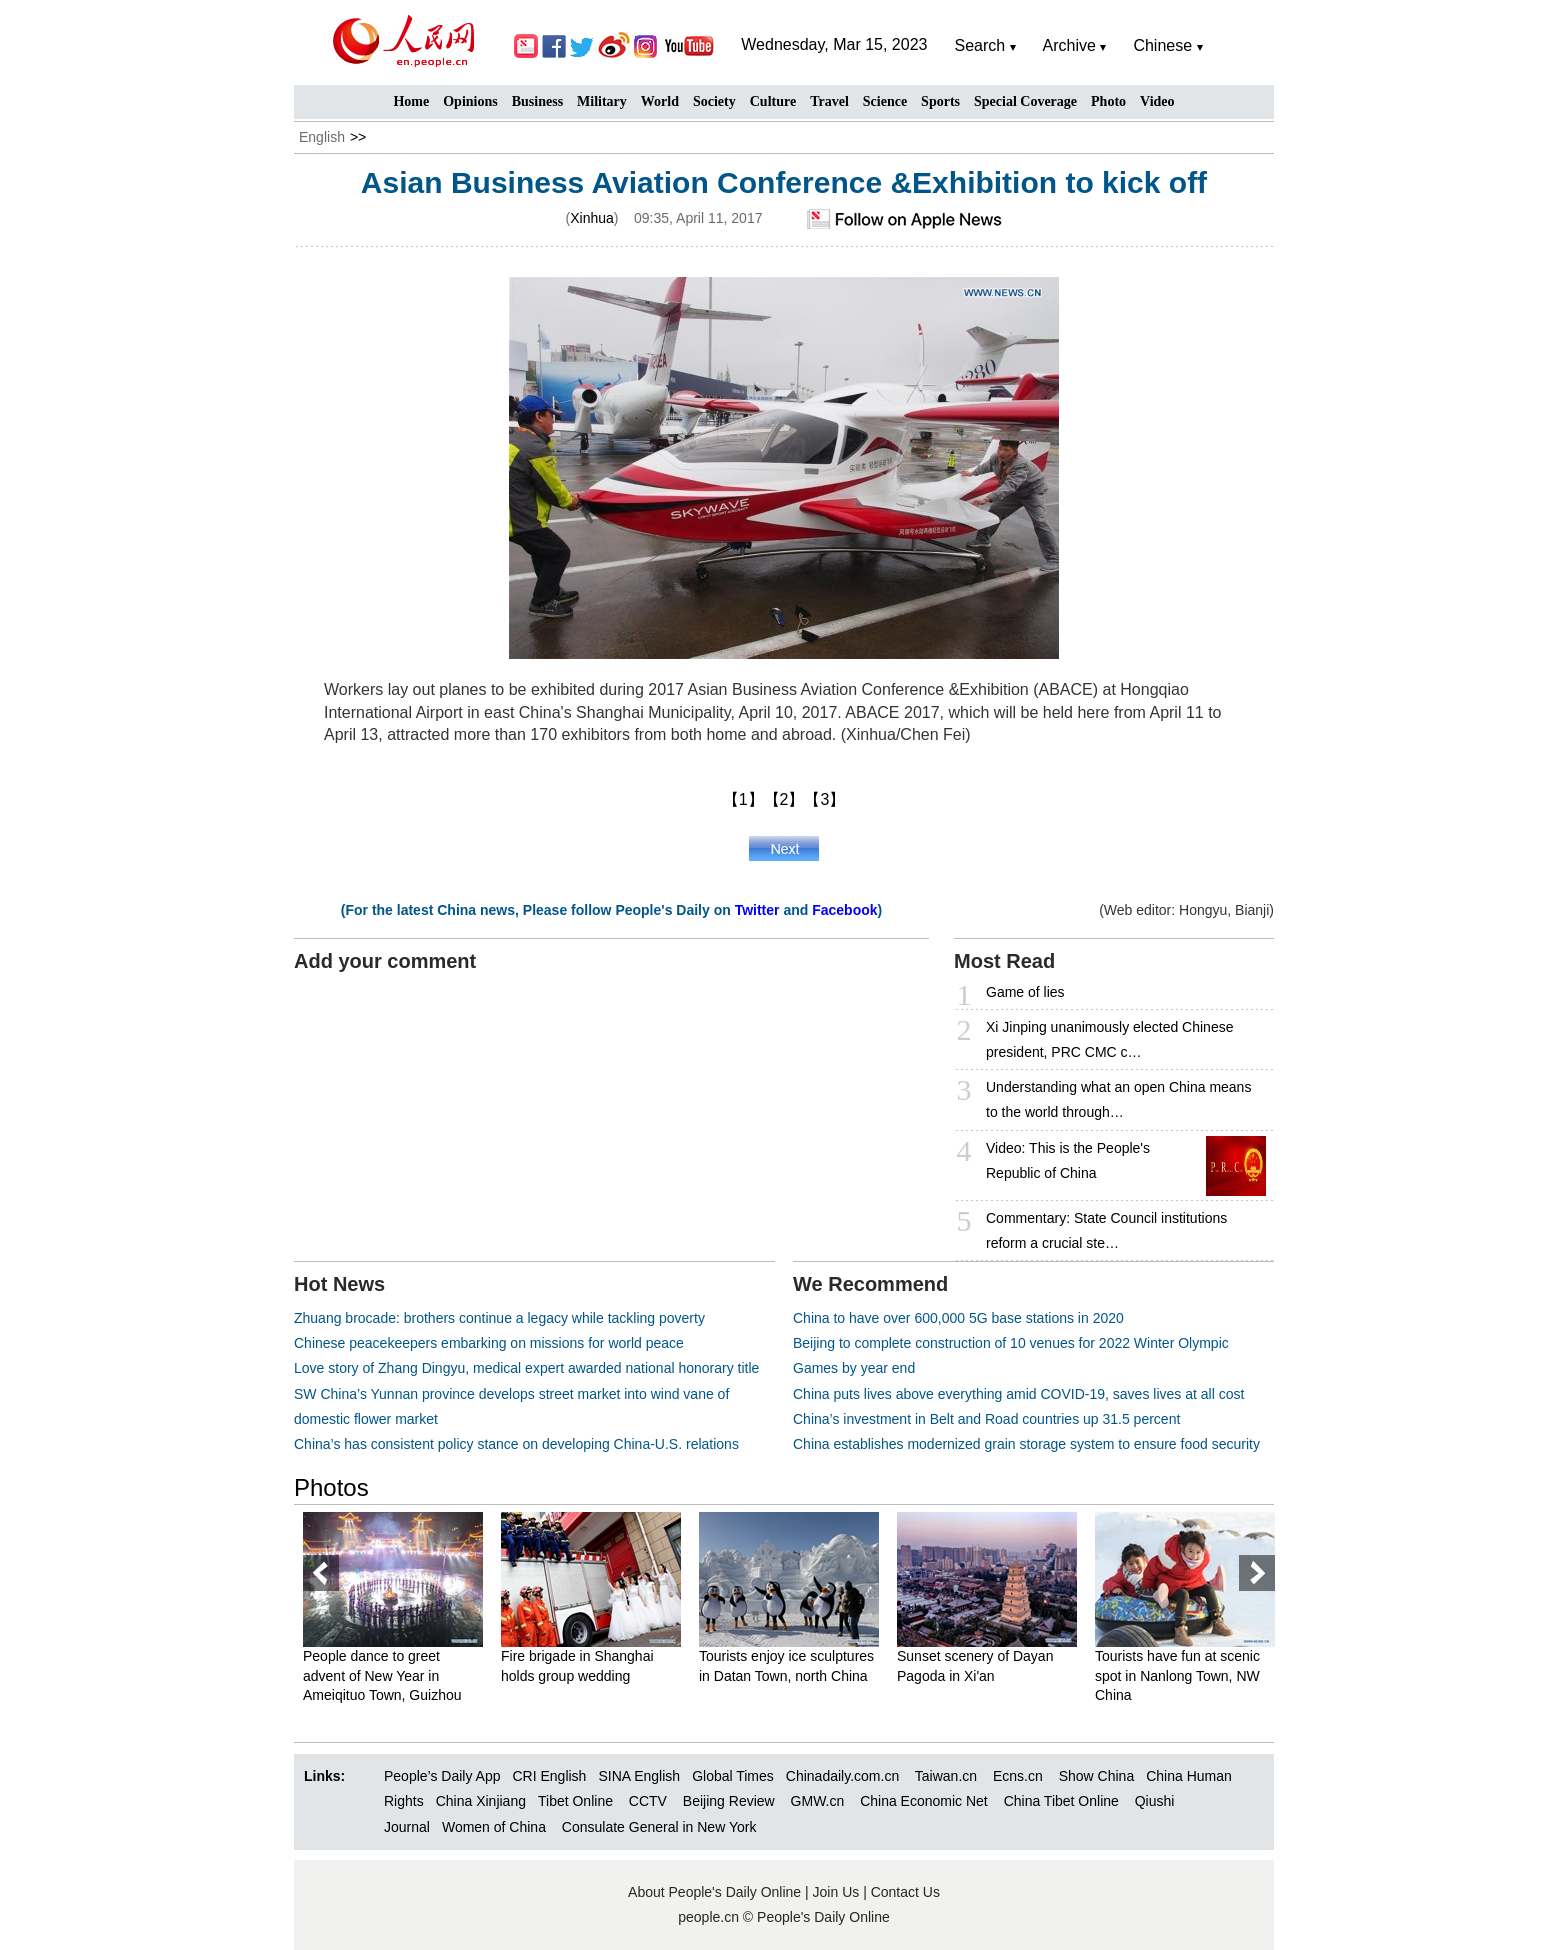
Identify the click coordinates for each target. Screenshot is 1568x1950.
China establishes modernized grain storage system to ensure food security (1026, 1444)
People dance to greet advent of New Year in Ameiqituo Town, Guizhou (382, 1675)
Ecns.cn (1018, 1776)
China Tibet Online (1061, 1801)
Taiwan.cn (946, 1776)
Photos (331, 1487)
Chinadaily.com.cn (842, 1776)
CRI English (549, 1776)
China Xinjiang (481, 1801)
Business (537, 101)
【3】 (824, 799)
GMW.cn (820, 1801)
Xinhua (592, 218)
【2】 (784, 799)
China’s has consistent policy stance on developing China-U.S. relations (516, 1444)
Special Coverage (1025, 101)
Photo (1108, 101)
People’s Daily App (442, 1776)
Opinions (470, 101)
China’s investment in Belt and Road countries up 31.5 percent (986, 1419)
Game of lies (1025, 992)
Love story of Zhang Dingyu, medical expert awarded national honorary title (526, 1368)
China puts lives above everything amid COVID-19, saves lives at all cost (1018, 1394)
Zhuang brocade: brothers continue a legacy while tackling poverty (499, 1318)
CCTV (648, 1801)
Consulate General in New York (659, 1827)
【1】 (743, 799)
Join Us (838, 1892)
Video (1157, 101)
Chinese (1162, 45)
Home (411, 101)
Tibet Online (575, 1801)
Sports (940, 101)
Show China (1097, 1776)
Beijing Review (729, 1801)
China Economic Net (924, 1801)
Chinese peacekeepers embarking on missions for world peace (489, 1343)
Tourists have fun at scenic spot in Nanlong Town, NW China (1177, 1675)
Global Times (733, 1776)
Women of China (494, 1827)
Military (602, 101)
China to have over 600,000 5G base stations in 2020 (958, 1318)
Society (714, 101)
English (322, 137)
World (660, 101)
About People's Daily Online (714, 1892)
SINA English (639, 1776)
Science (885, 101)
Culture (773, 101)
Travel (829, 101)
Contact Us (905, 1892)
